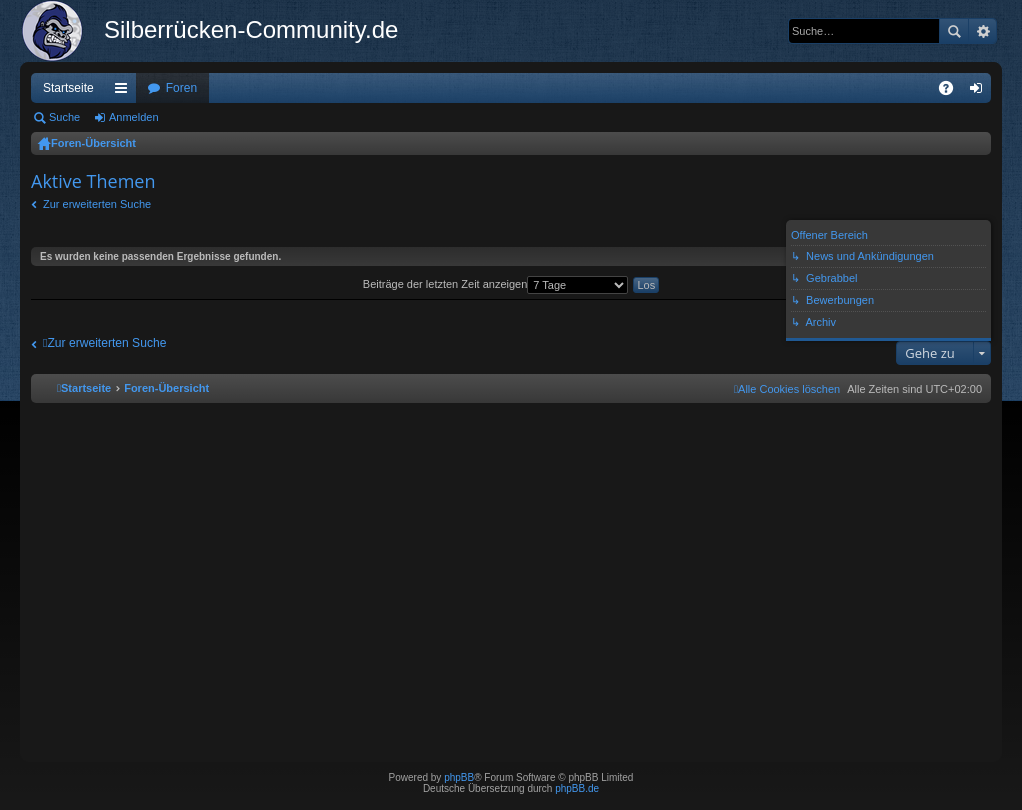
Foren (181, 88)
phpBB (459, 777)
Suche (954, 31)
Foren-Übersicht (93, 143)
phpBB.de (577, 788)
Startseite (68, 88)
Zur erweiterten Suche (97, 204)
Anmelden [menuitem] (980, 92)
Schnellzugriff (125, 92)
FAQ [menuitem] (952, 92)
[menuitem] (787, 389)
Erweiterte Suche (982, 31)
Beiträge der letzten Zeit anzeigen (496, 284)
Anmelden (134, 117)
